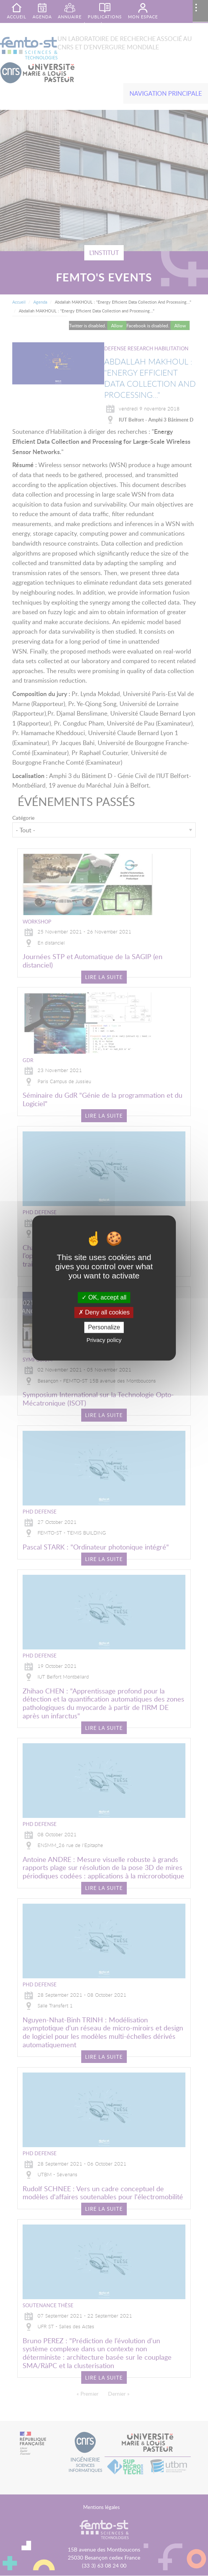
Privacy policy (104, 1340)
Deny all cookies (104, 1312)
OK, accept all (104, 1297)
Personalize (104, 1327)
